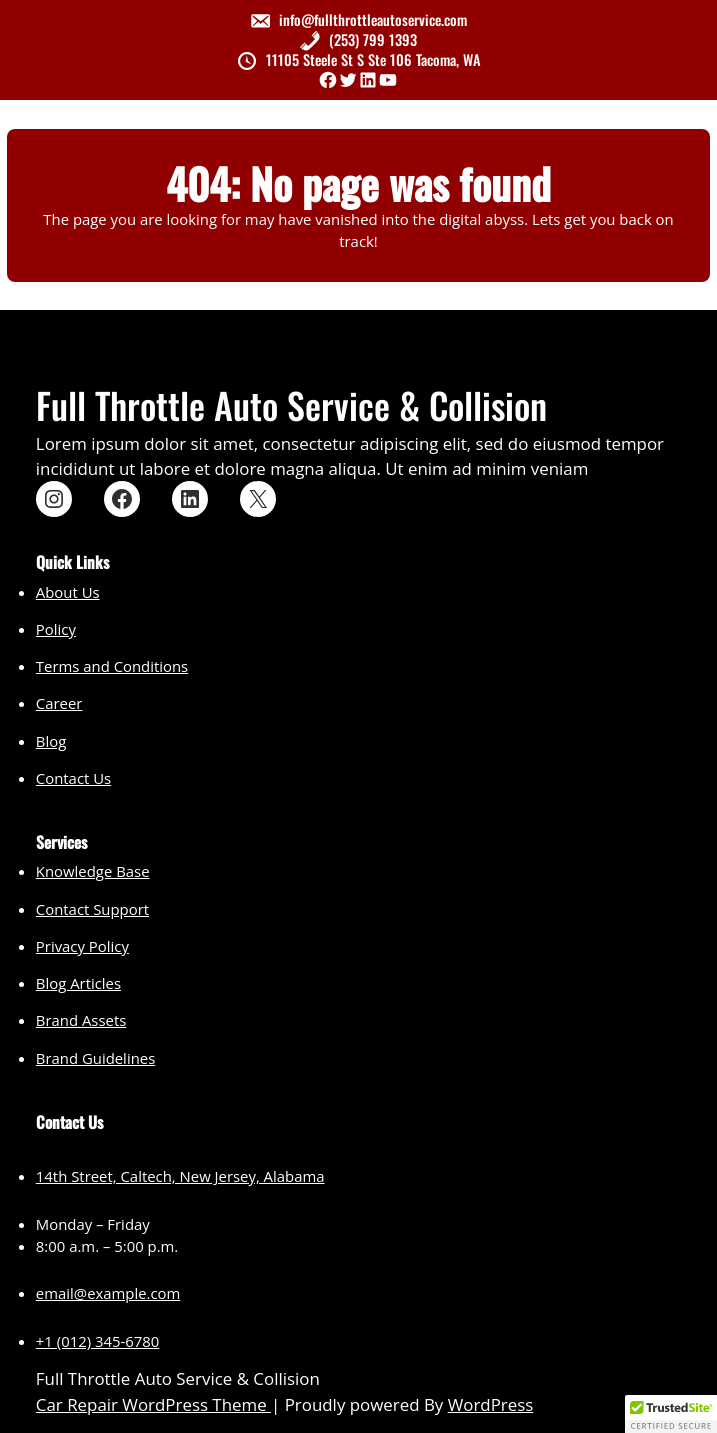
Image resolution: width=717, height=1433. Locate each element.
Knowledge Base (93, 871)
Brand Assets (81, 1020)
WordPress (491, 1404)
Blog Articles (78, 983)
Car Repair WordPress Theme (153, 1404)
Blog (51, 741)
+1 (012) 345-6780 (97, 1341)
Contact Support (92, 909)
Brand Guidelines (95, 1058)
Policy (56, 629)
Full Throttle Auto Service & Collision (291, 404)
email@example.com (108, 1293)
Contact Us (73, 778)
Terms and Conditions (112, 666)
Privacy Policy (82, 946)
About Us (68, 592)
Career (59, 703)
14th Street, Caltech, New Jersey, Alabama (180, 1176)
